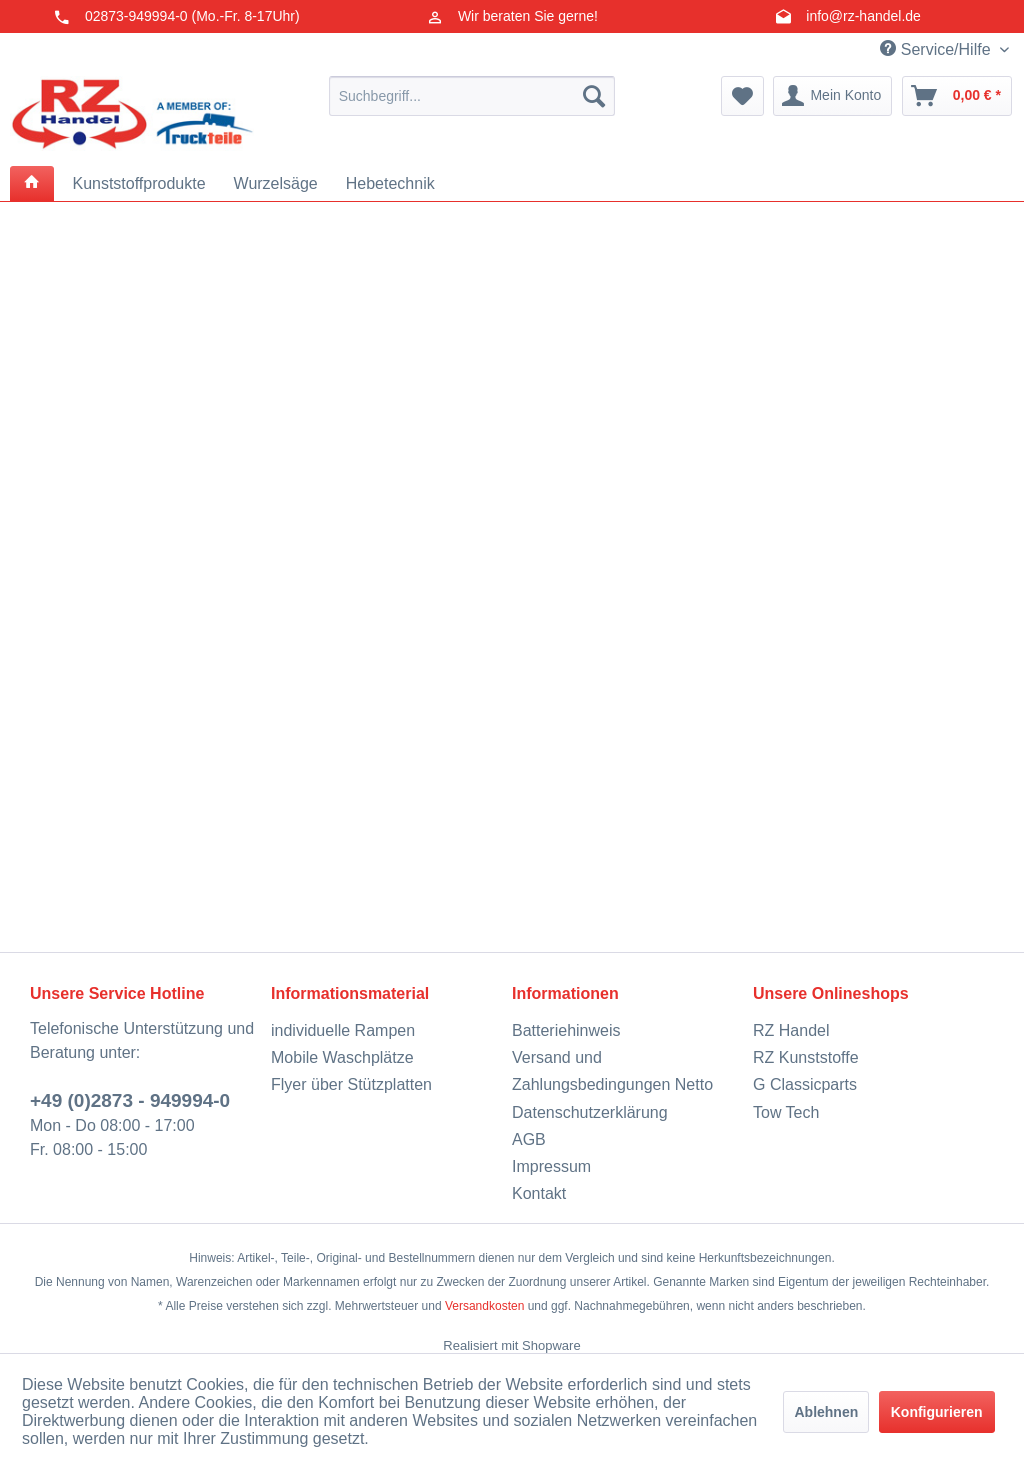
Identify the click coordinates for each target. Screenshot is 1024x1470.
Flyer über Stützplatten (351, 1084)
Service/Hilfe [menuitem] (937, 49)
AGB (529, 1139)
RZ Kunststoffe (806, 1057)
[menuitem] (472, 96)
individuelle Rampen (343, 1030)
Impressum (551, 1166)
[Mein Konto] (832, 96)
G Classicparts (805, 1084)
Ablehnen (826, 1412)
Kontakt (539, 1193)
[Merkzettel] (742, 96)
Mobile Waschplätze (342, 1057)
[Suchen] (594, 96)
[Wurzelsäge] (276, 184)
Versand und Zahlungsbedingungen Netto (612, 1071)
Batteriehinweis (566, 1030)
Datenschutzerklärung (590, 1112)
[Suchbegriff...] (472, 96)
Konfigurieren (937, 1412)
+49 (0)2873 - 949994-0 (130, 1100)
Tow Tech (786, 1112)
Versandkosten (484, 1306)
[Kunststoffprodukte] (138, 184)
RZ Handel (791, 1030)
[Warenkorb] (957, 96)
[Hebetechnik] (390, 184)
